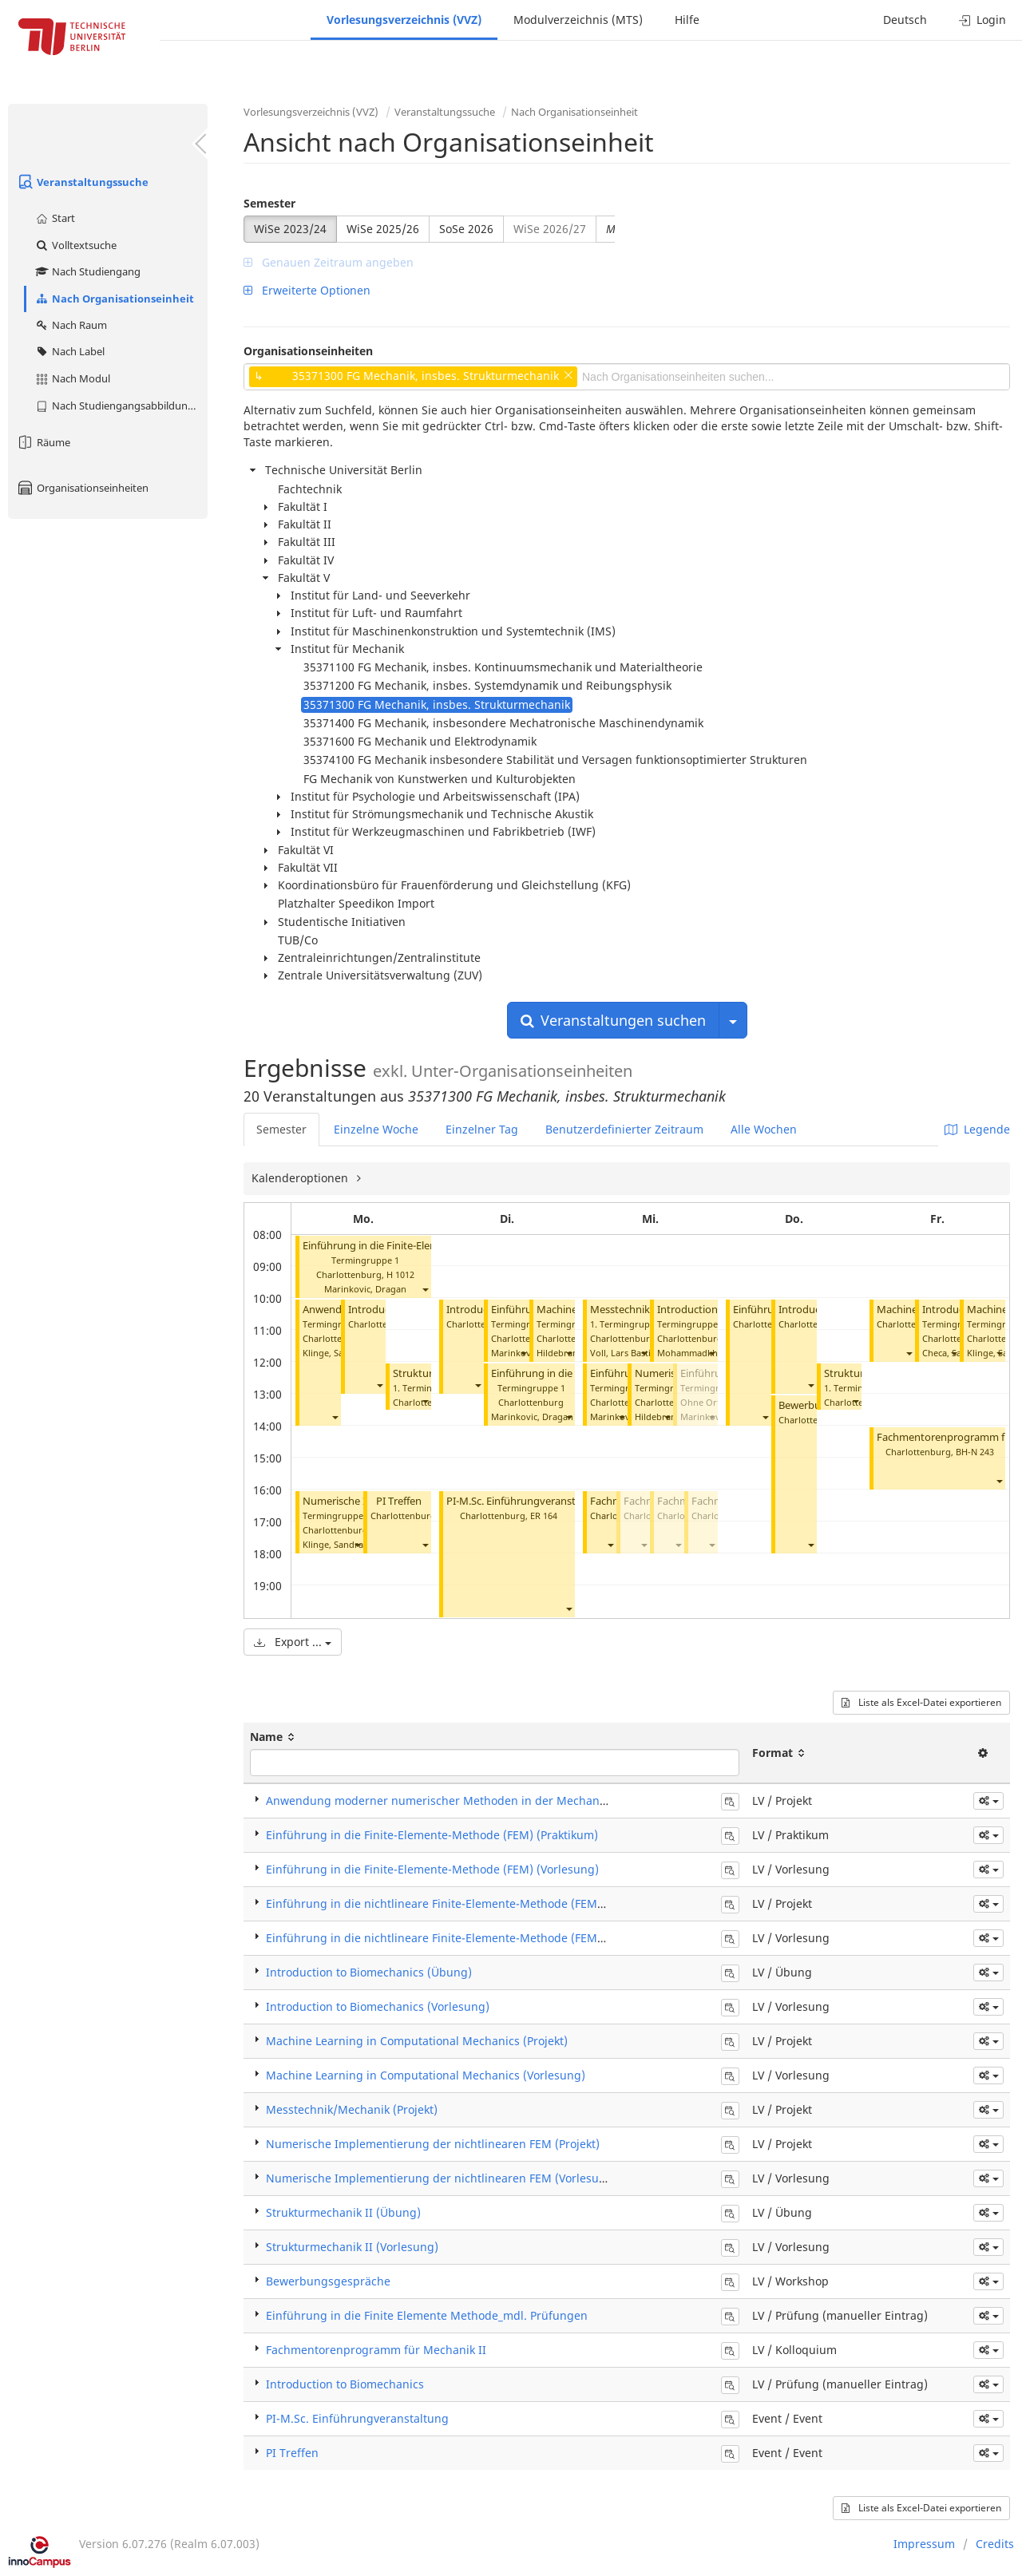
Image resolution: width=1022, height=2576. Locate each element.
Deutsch (905, 19)
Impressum (924, 2543)
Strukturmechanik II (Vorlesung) (352, 2246)
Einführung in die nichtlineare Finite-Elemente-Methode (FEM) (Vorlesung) (466, 1937)
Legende (977, 1129)
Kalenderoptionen (301, 1177)
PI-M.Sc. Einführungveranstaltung (526, 1501)
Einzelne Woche (376, 1129)
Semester (269, 203)
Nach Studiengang (87, 271)
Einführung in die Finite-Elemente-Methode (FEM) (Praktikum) (432, 1834)
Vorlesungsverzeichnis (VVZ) (404, 19)
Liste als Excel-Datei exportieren (921, 1702)
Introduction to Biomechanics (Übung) (369, 1972)
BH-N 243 (975, 1452)
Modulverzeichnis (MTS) (578, 19)
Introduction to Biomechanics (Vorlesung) (377, 2006)
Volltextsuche (75, 245)
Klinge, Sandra (333, 1353)
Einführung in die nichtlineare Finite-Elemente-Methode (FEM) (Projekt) (457, 1903)
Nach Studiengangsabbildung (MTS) (121, 405)
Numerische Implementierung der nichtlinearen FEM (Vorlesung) (441, 2178)
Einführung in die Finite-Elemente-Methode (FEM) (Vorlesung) (432, 1869)
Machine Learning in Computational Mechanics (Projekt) (417, 2040)
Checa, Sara (946, 1353)
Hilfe (687, 19)
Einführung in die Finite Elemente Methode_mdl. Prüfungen (427, 2315)
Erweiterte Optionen (307, 290)
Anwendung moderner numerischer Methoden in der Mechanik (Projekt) (461, 1800)
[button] (425, 1289)
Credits (995, 2543)
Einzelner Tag (482, 1129)
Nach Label (69, 351)
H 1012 (400, 1274)
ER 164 (543, 1515)
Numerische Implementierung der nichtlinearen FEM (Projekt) (433, 2143)
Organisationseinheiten (82, 488)
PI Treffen (399, 1501)
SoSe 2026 (466, 228)
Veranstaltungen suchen (613, 1020)
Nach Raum (70, 325)
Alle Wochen (764, 1129)
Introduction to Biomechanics (345, 2384)
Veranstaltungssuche (82, 182)
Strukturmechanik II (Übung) (343, 2212)
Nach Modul (72, 378)
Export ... (292, 1641)
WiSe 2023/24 (290, 228)
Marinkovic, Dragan (365, 1289)
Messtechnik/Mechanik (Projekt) (352, 2109)
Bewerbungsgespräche (328, 2281)
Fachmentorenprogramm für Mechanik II (376, 2349)
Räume (43, 442)
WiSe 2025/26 (383, 228)
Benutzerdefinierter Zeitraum (624, 1129)
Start (54, 218)
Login (982, 19)
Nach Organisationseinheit (114, 298)
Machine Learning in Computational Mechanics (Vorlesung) (425, 2075)
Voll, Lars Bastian (625, 1353)
